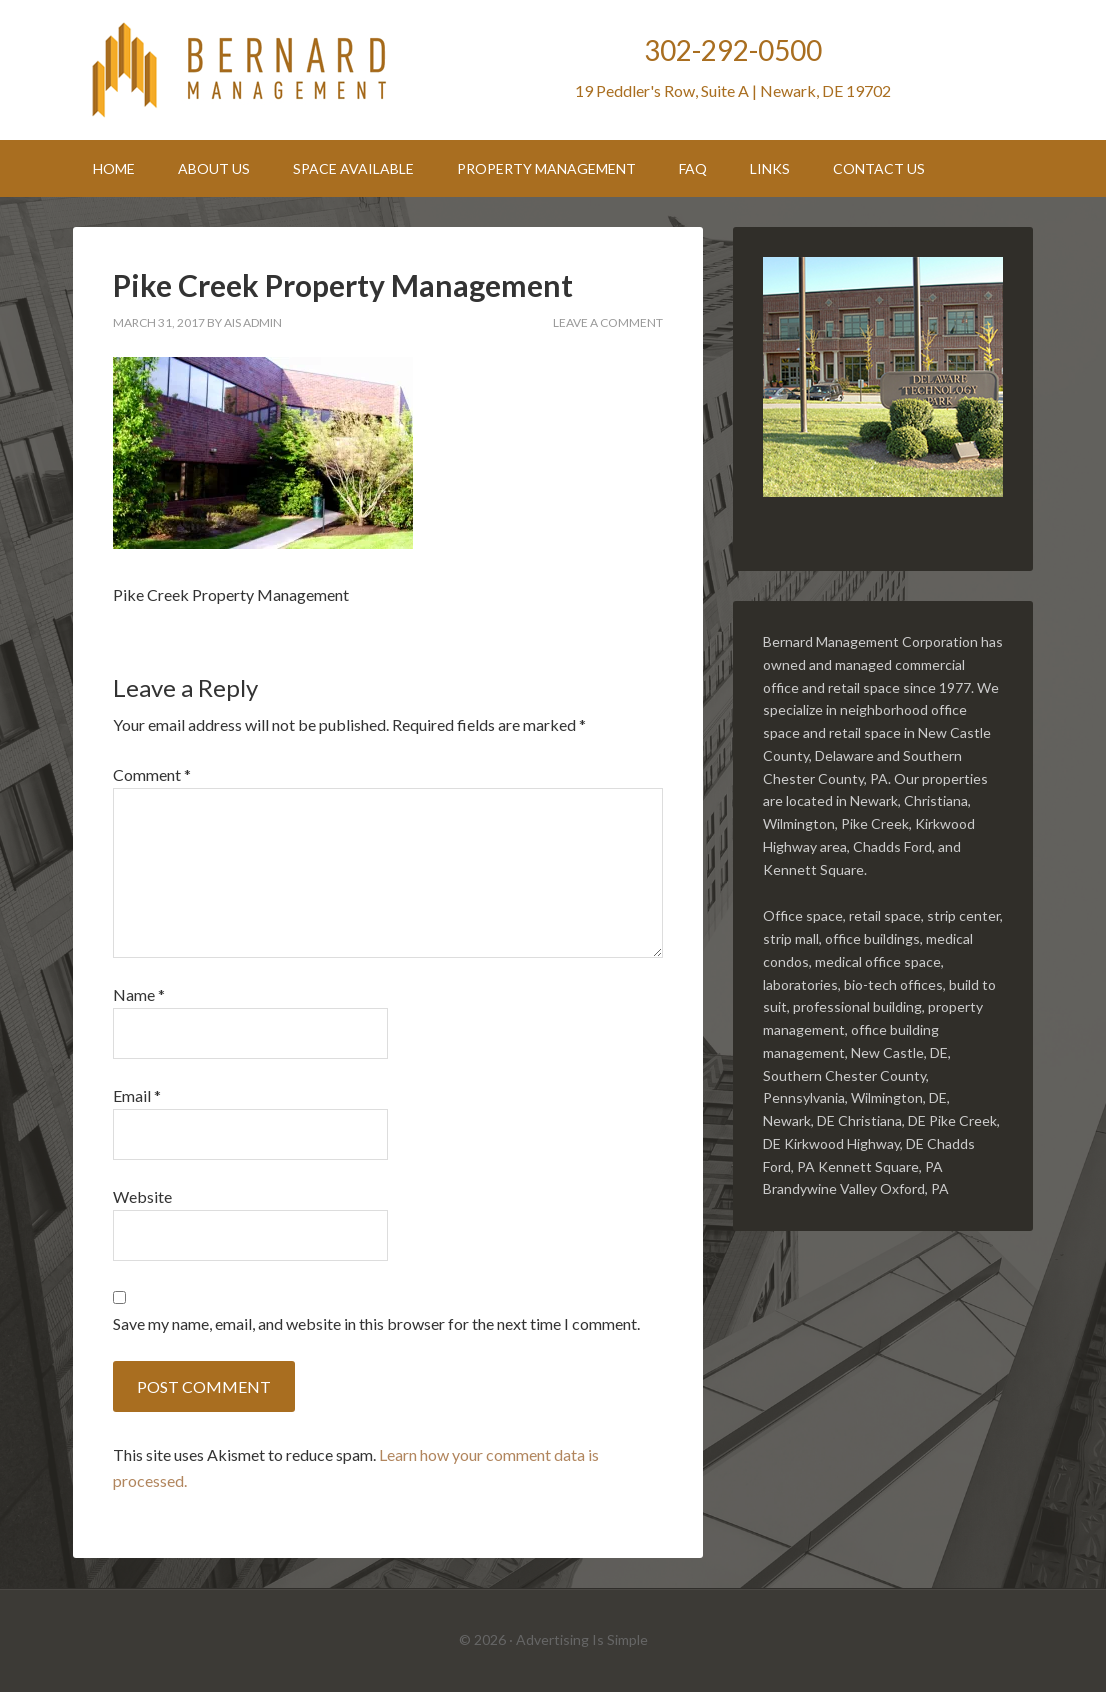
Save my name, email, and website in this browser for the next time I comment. (376, 1323)
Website (142, 1196)
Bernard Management (243, 70)
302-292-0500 (733, 50)
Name (139, 994)
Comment (152, 774)
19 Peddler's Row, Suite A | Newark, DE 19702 (733, 90)
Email (137, 1095)
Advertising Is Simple (582, 1639)
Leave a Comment (608, 322)
